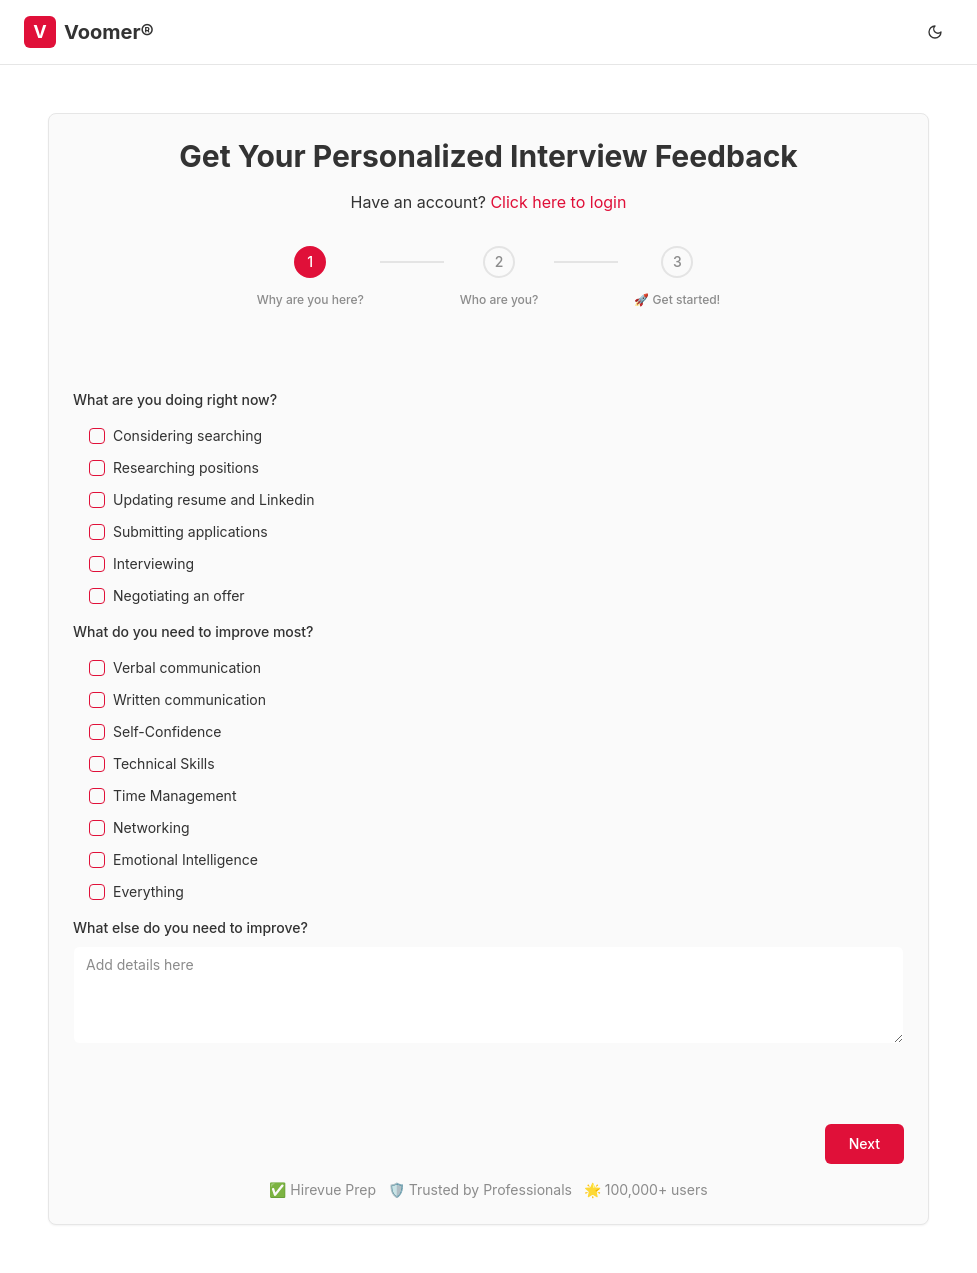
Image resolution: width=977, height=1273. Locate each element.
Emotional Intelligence (185, 859)
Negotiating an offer (179, 595)
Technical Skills (164, 763)
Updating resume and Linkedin (213, 499)
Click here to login (558, 202)
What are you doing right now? (175, 399)
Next (864, 1143)
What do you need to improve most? (193, 631)
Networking (151, 827)
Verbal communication (187, 667)
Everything (148, 891)
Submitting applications (190, 531)
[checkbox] (97, 436)
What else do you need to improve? (190, 927)
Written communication (189, 699)
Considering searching (187, 435)
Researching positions (186, 467)
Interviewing (153, 563)
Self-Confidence (167, 731)
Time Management (174, 795)
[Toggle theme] (935, 32)
